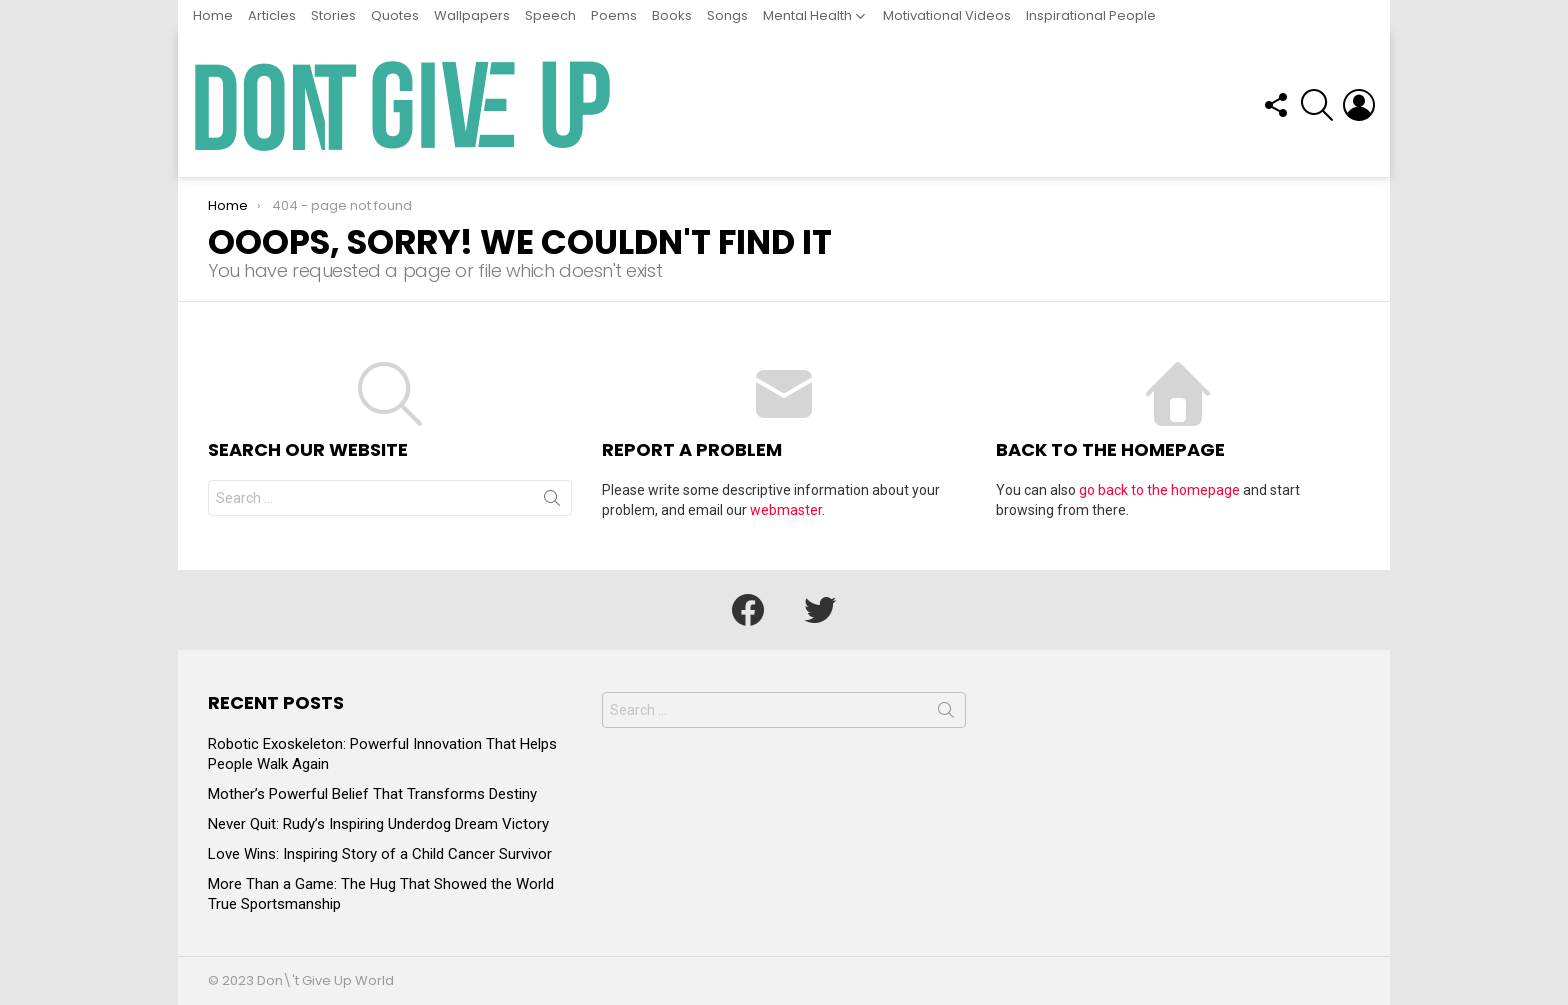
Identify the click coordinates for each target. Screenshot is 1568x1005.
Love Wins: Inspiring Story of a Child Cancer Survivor (380, 854)
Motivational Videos (947, 15)
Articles (272, 15)
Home (213, 15)
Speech (550, 15)
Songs (727, 15)
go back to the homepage (1159, 490)
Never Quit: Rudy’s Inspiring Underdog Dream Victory (378, 824)
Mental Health (807, 15)
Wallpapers (472, 15)
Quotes (395, 15)
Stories (333, 15)
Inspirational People (1091, 15)
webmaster (786, 510)
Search (552, 502)
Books (672, 15)
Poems (614, 15)
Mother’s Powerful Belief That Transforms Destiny (372, 794)
